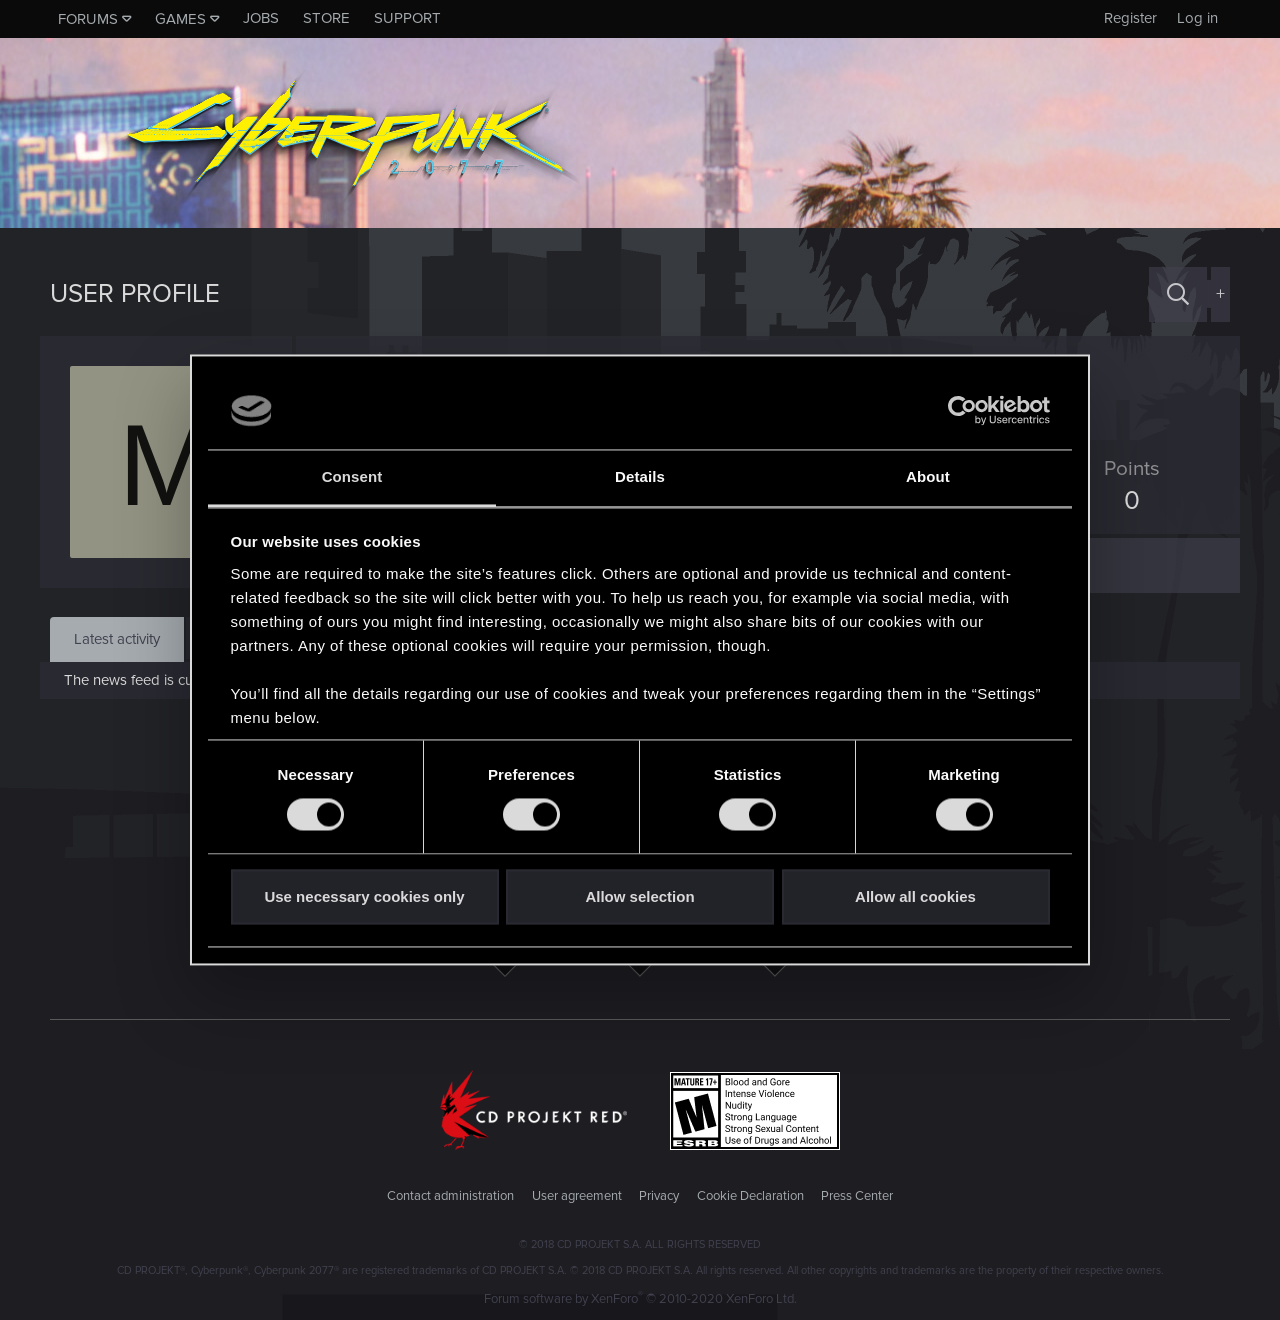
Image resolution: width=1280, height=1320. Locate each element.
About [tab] (928, 476)
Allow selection (639, 896)
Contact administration (450, 1196)
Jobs (261, 18)
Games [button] (180, 19)
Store (326, 18)
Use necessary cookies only (364, 896)
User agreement (577, 1196)
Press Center (857, 1196)
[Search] (1178, 294)
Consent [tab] (352, 476)
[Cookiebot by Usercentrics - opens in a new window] (962, 411)
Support (407, 18)
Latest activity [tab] (117, 639)
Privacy (659, 1196)
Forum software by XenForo (640, 1299)
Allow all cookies (915, 896)
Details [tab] (640, 476)
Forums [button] (88, 19)
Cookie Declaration (750, 1196)
